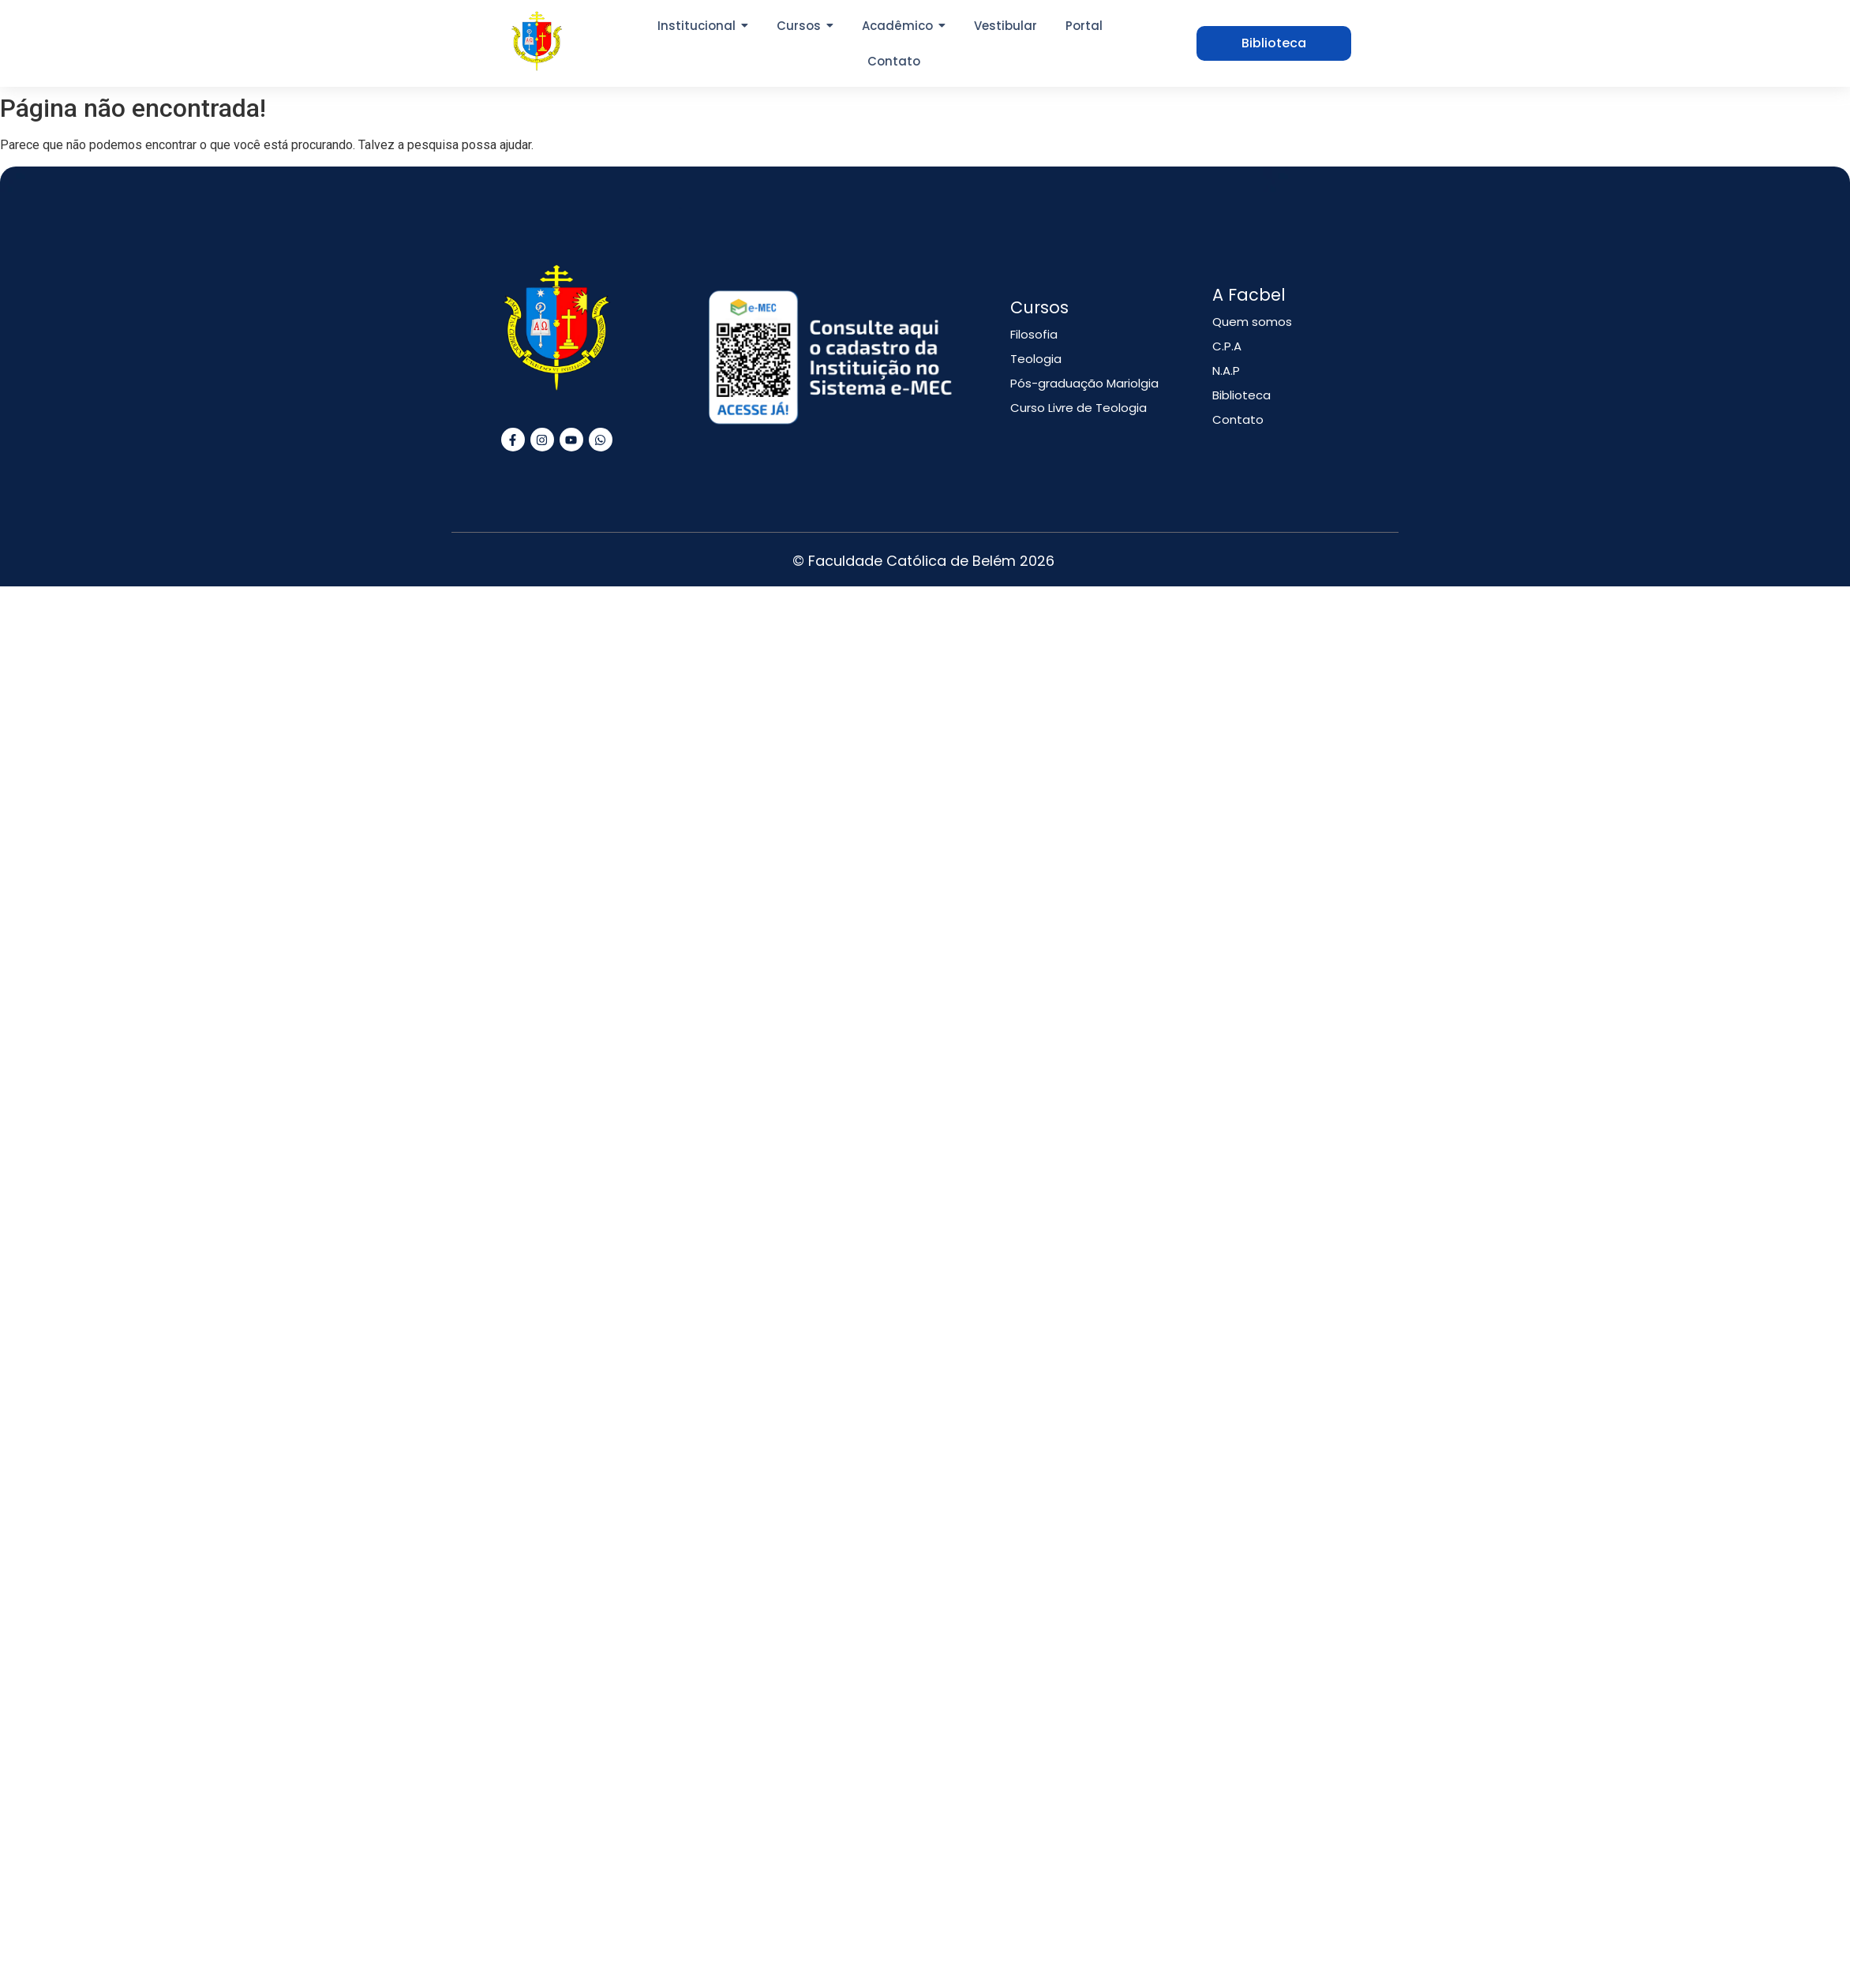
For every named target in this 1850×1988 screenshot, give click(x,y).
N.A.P (1226, 370)
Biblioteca (1241, 395)
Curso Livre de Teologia (1078, 407)
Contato (1238, 419)
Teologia (1036, 358)
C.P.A (1226, 346)
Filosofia (1034, 334)
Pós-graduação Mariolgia (1084, 383)
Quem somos (1252, 321)
